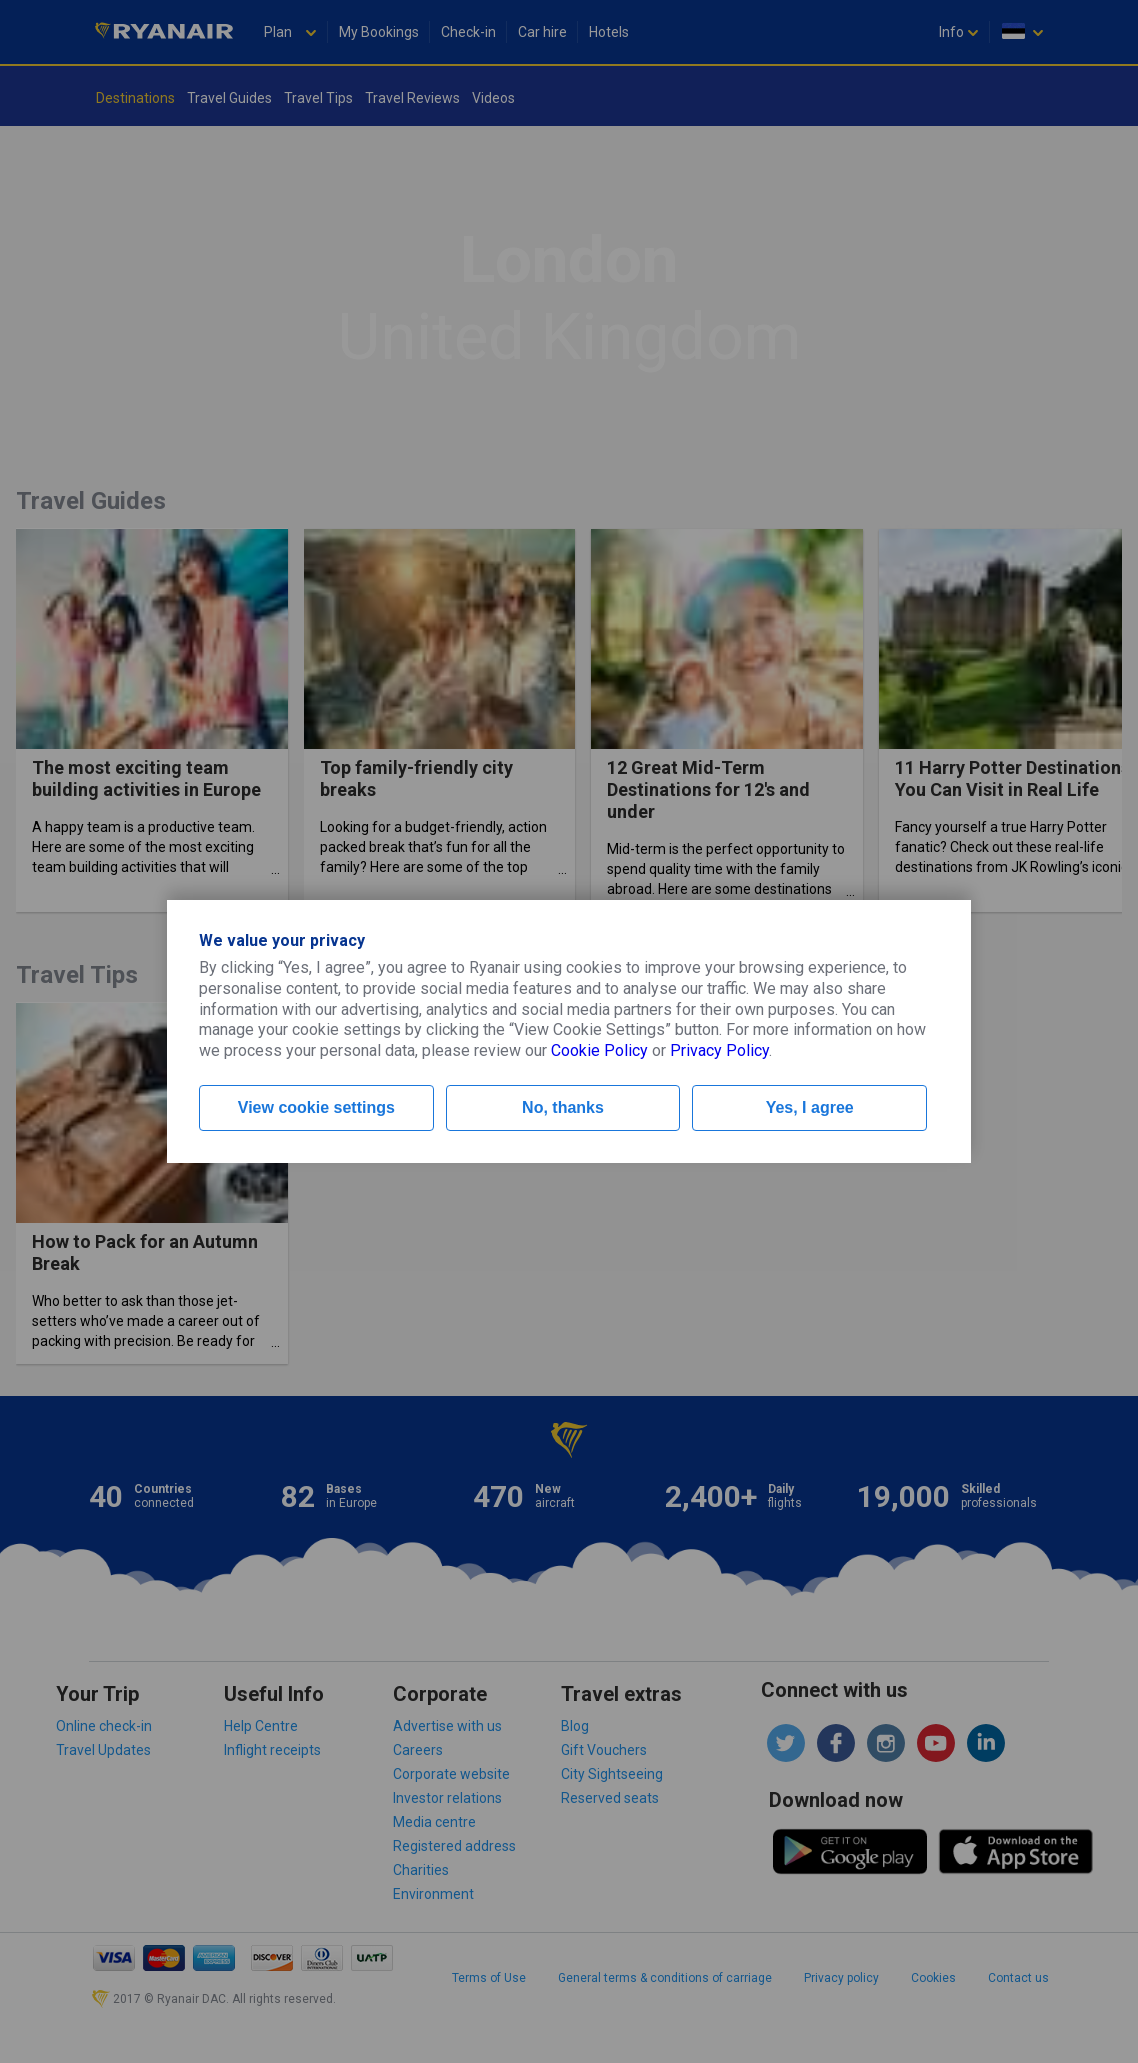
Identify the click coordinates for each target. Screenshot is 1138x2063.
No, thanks (563, 1107)
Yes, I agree (810, 1107)
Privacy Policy (719, 1050)
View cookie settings (316, 1107)
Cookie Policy (599, 1050)
